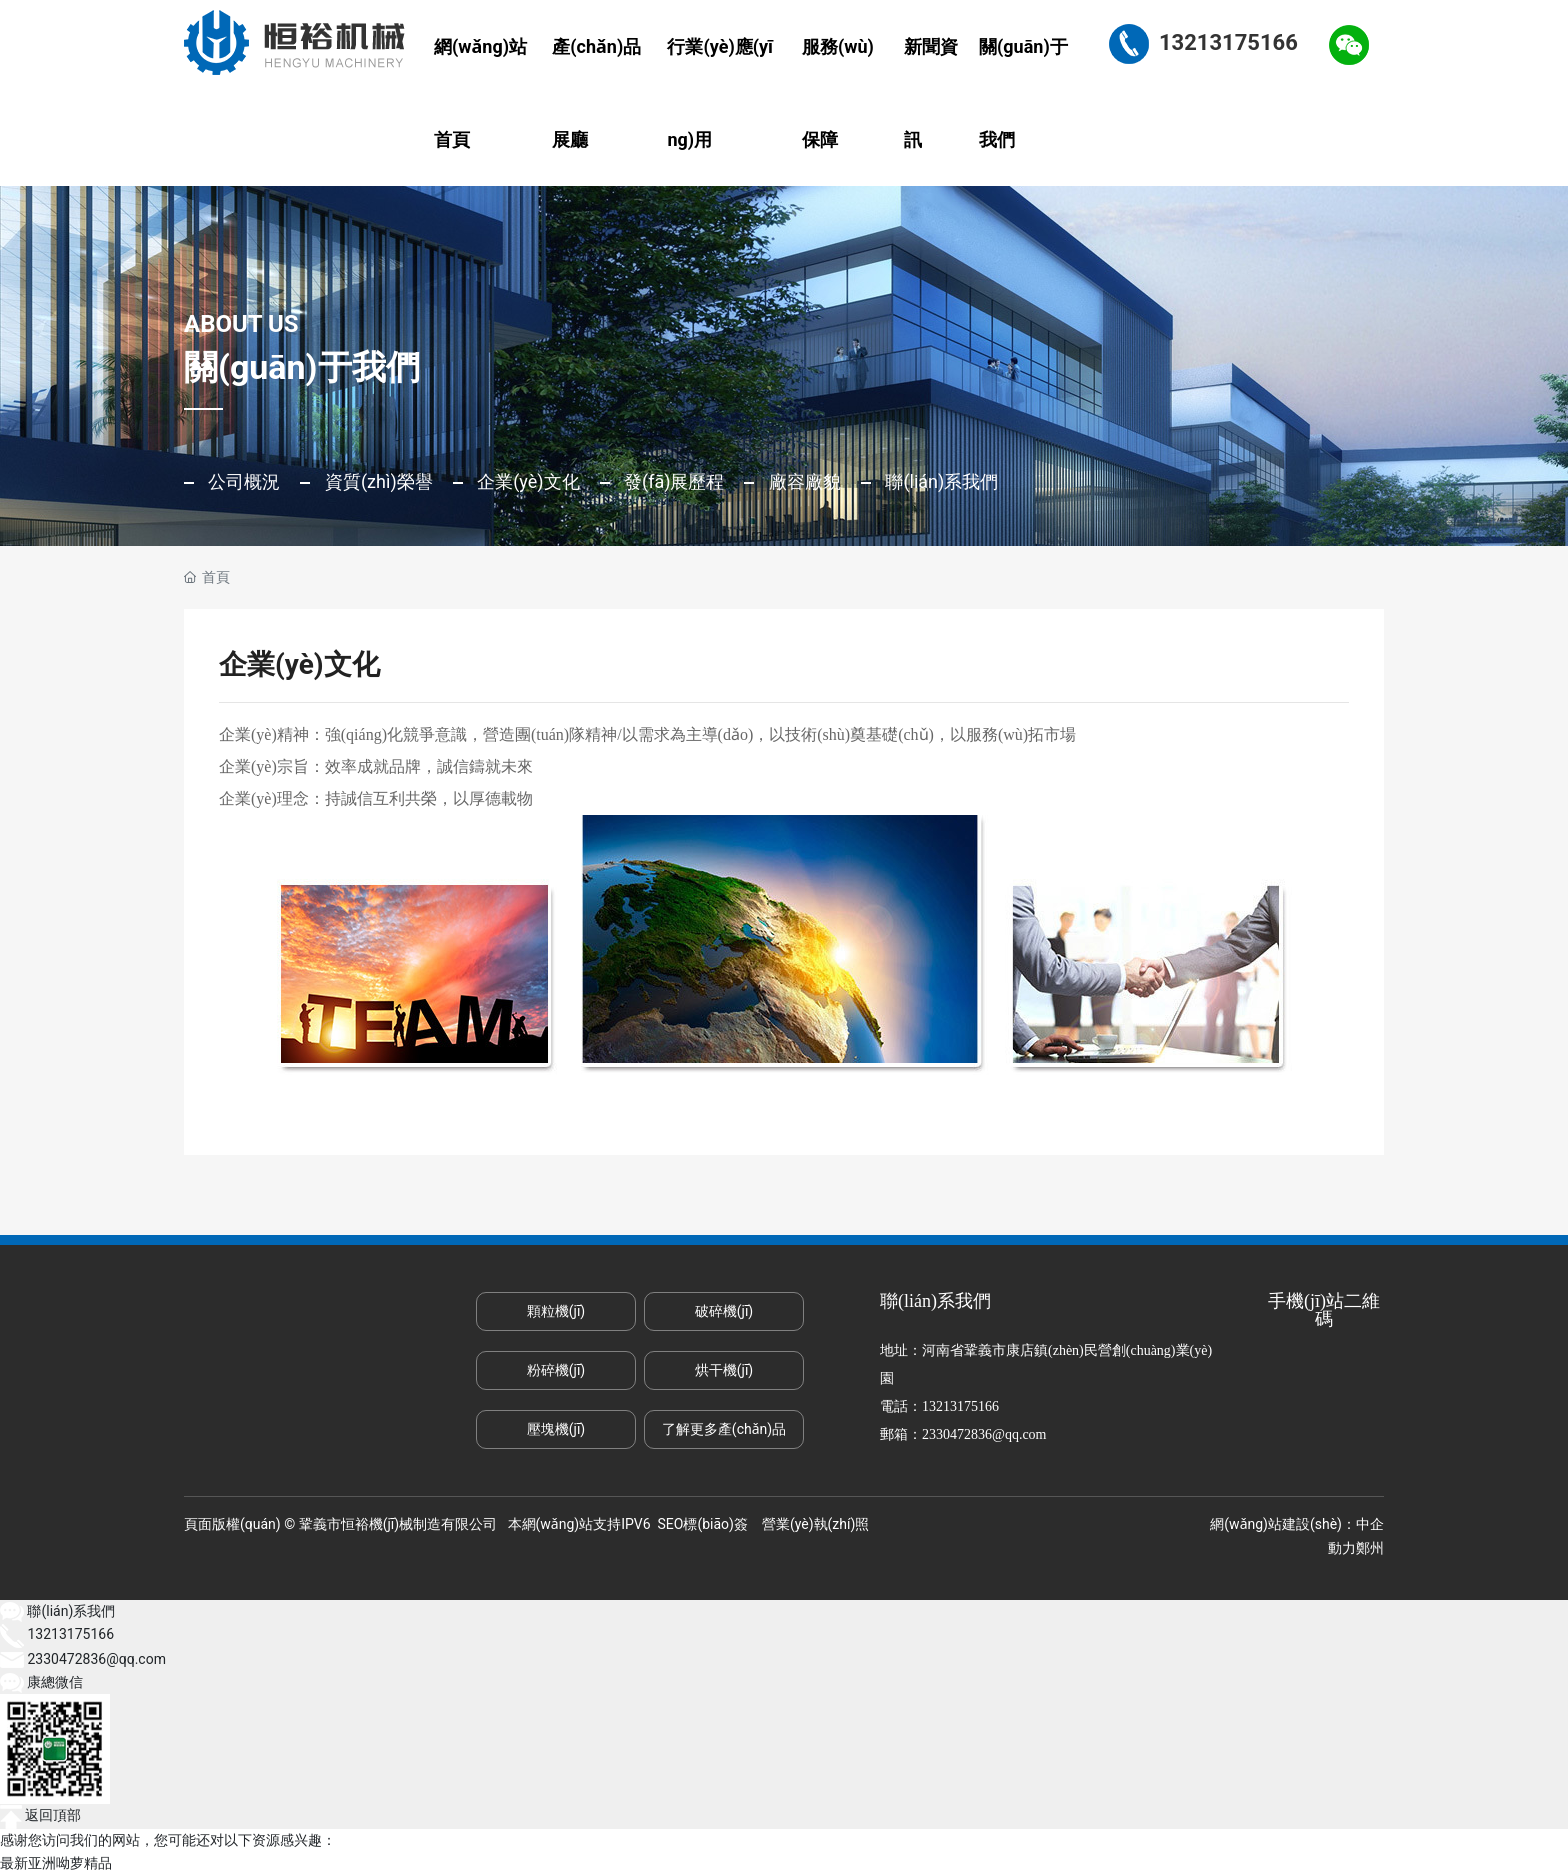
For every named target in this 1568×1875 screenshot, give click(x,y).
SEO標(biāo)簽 (703, 1524)
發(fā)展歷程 (672, 481)
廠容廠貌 (802, 481)
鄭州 (1370, 1548)
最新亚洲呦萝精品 (56, 1863)
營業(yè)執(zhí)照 (815, 1524)
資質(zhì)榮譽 (376, 481)
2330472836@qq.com (984, 1434)
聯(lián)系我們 (939, 481)
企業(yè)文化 (526, 481)
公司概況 (242, 481)
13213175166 (960, 1406)
